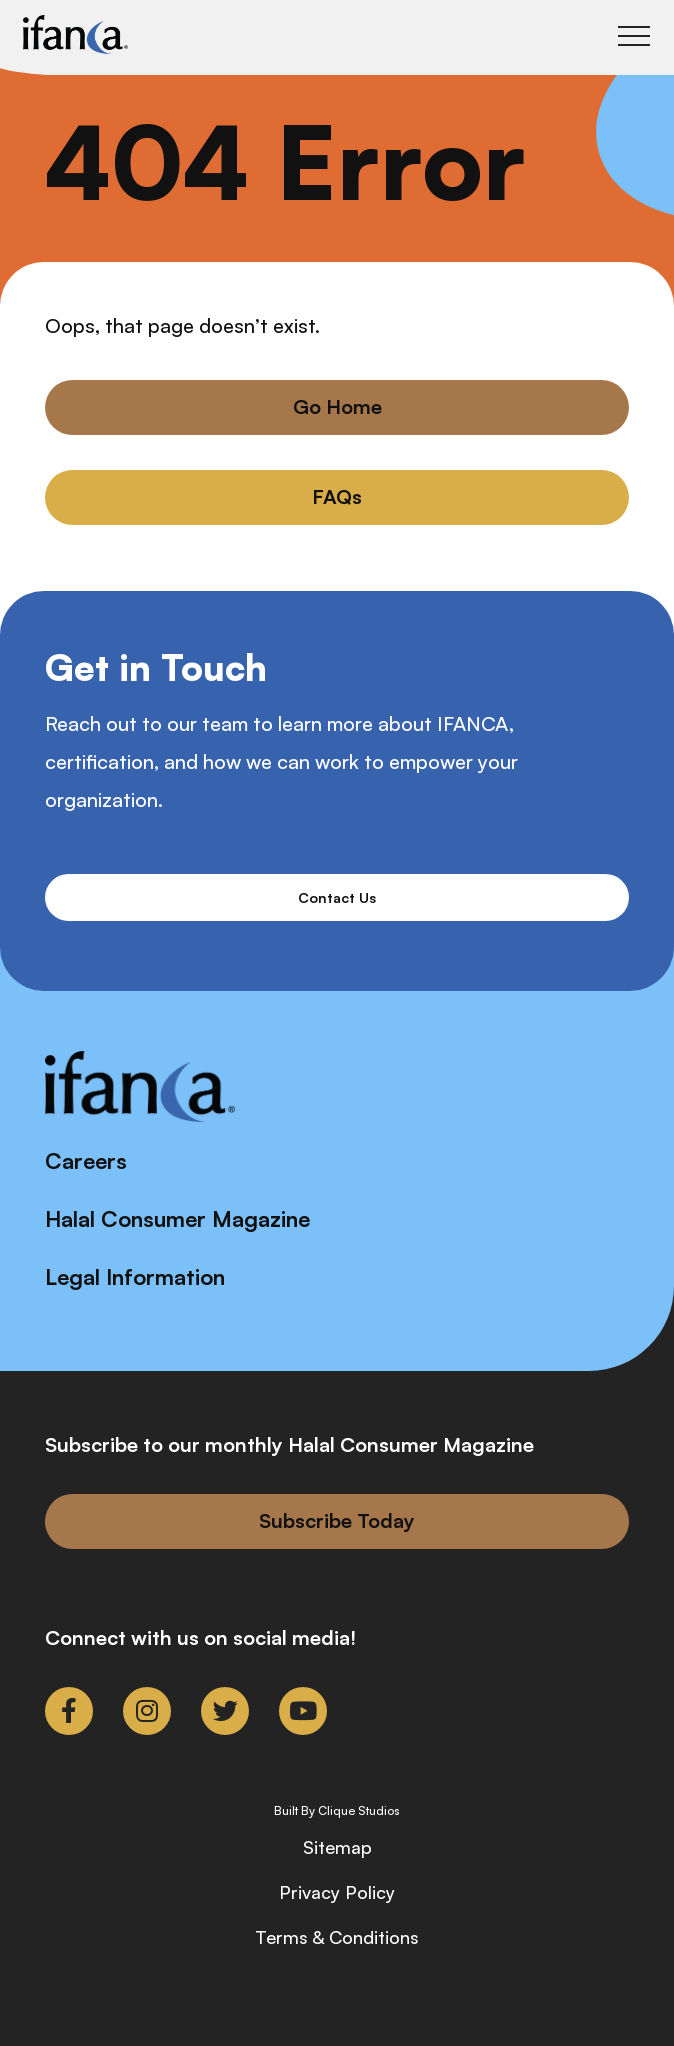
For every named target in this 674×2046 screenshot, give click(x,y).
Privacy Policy (337, 1892)
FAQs (337, 496)
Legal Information (135, 1276)
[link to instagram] (147, 1711)
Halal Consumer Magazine (177, 1218)
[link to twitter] (225, 1711)
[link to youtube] (303, 1711)
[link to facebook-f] (69, 1711)
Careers (86, 1160)
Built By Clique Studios (337, 1811)
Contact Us (337, 897)
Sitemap (337, 1847)
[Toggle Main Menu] (634, 36)
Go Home (337, 406)
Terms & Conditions (337, 1937)
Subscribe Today (337, 1520)
